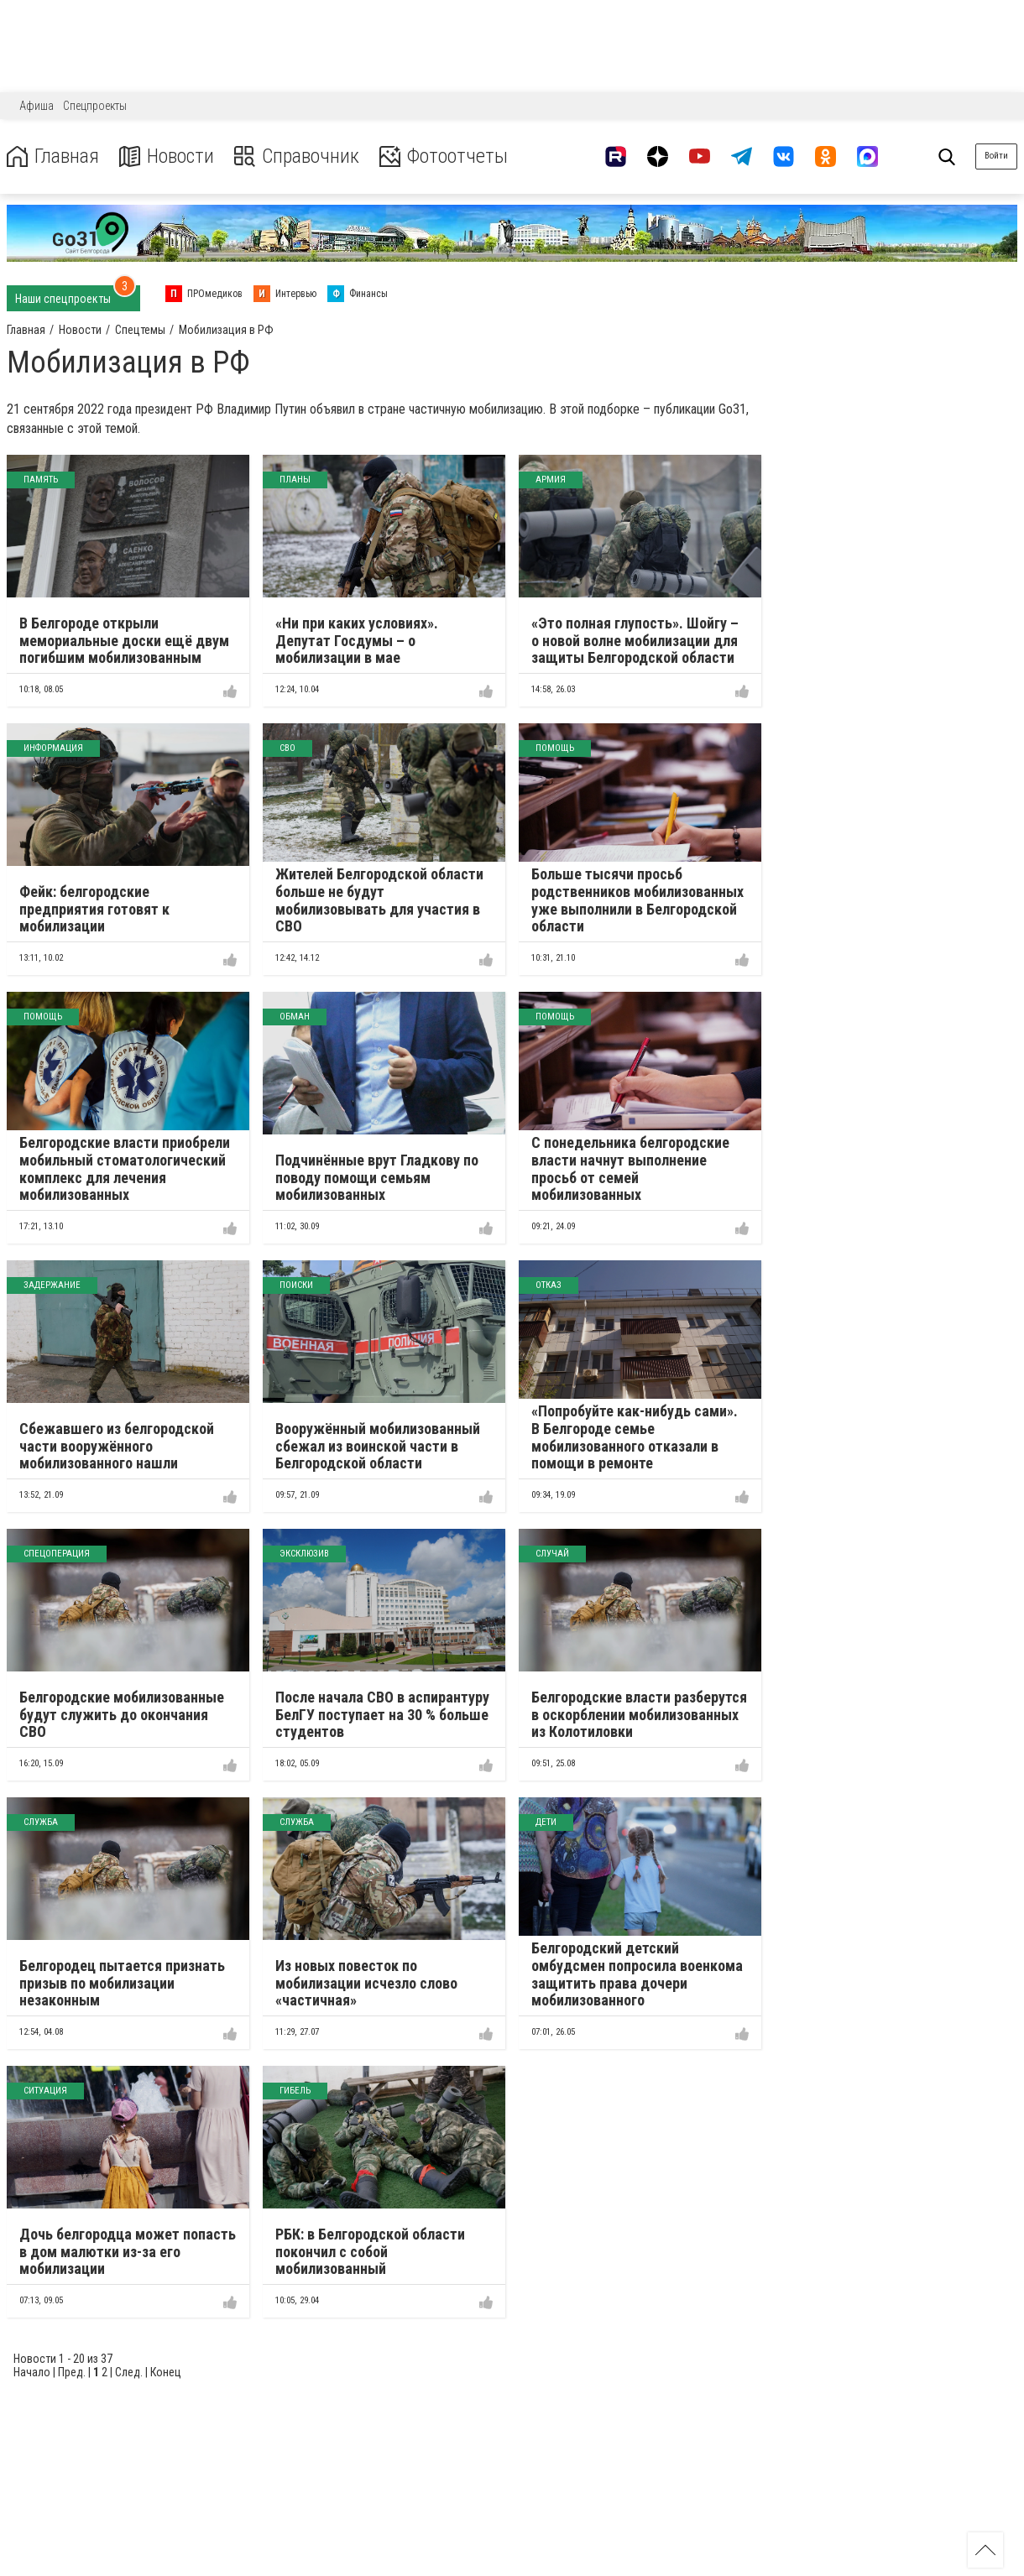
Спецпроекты (95, 105)
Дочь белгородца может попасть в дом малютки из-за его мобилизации (127, 2251)
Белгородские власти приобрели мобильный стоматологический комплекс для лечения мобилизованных (124, 1168)
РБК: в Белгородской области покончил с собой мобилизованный (370, 2251)
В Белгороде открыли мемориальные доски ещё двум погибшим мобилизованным (124, 640)
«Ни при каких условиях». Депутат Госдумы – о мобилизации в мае (356, 640)
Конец (165, 2372)
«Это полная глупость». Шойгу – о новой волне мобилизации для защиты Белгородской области (635, 640)
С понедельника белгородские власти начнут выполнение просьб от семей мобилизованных (630, 1168)
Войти (996, 155)
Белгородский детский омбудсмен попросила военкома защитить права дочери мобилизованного (637, 1974)
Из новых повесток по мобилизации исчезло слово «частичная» (366, 1983)
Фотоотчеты (443, 156)
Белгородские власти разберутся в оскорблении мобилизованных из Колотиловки (639, 1714)
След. (129, 2372)
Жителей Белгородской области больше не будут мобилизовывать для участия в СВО (379, 900)
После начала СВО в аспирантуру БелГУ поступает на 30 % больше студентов (382, 1714)
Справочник (296, 156)
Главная (53, 156)
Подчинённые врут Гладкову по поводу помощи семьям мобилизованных (376, 1177)
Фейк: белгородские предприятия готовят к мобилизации (94, 909)
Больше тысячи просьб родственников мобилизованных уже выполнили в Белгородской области (637, 900)
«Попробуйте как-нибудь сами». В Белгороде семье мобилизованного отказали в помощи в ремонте (634, 1437)
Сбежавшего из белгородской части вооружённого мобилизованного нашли (116, 1446)
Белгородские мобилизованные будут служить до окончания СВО (121, 1714)
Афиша (36, 105)
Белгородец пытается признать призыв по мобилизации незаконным (122, 1983)
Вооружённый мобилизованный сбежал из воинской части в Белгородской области (377, 1446)
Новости (166, 156)
